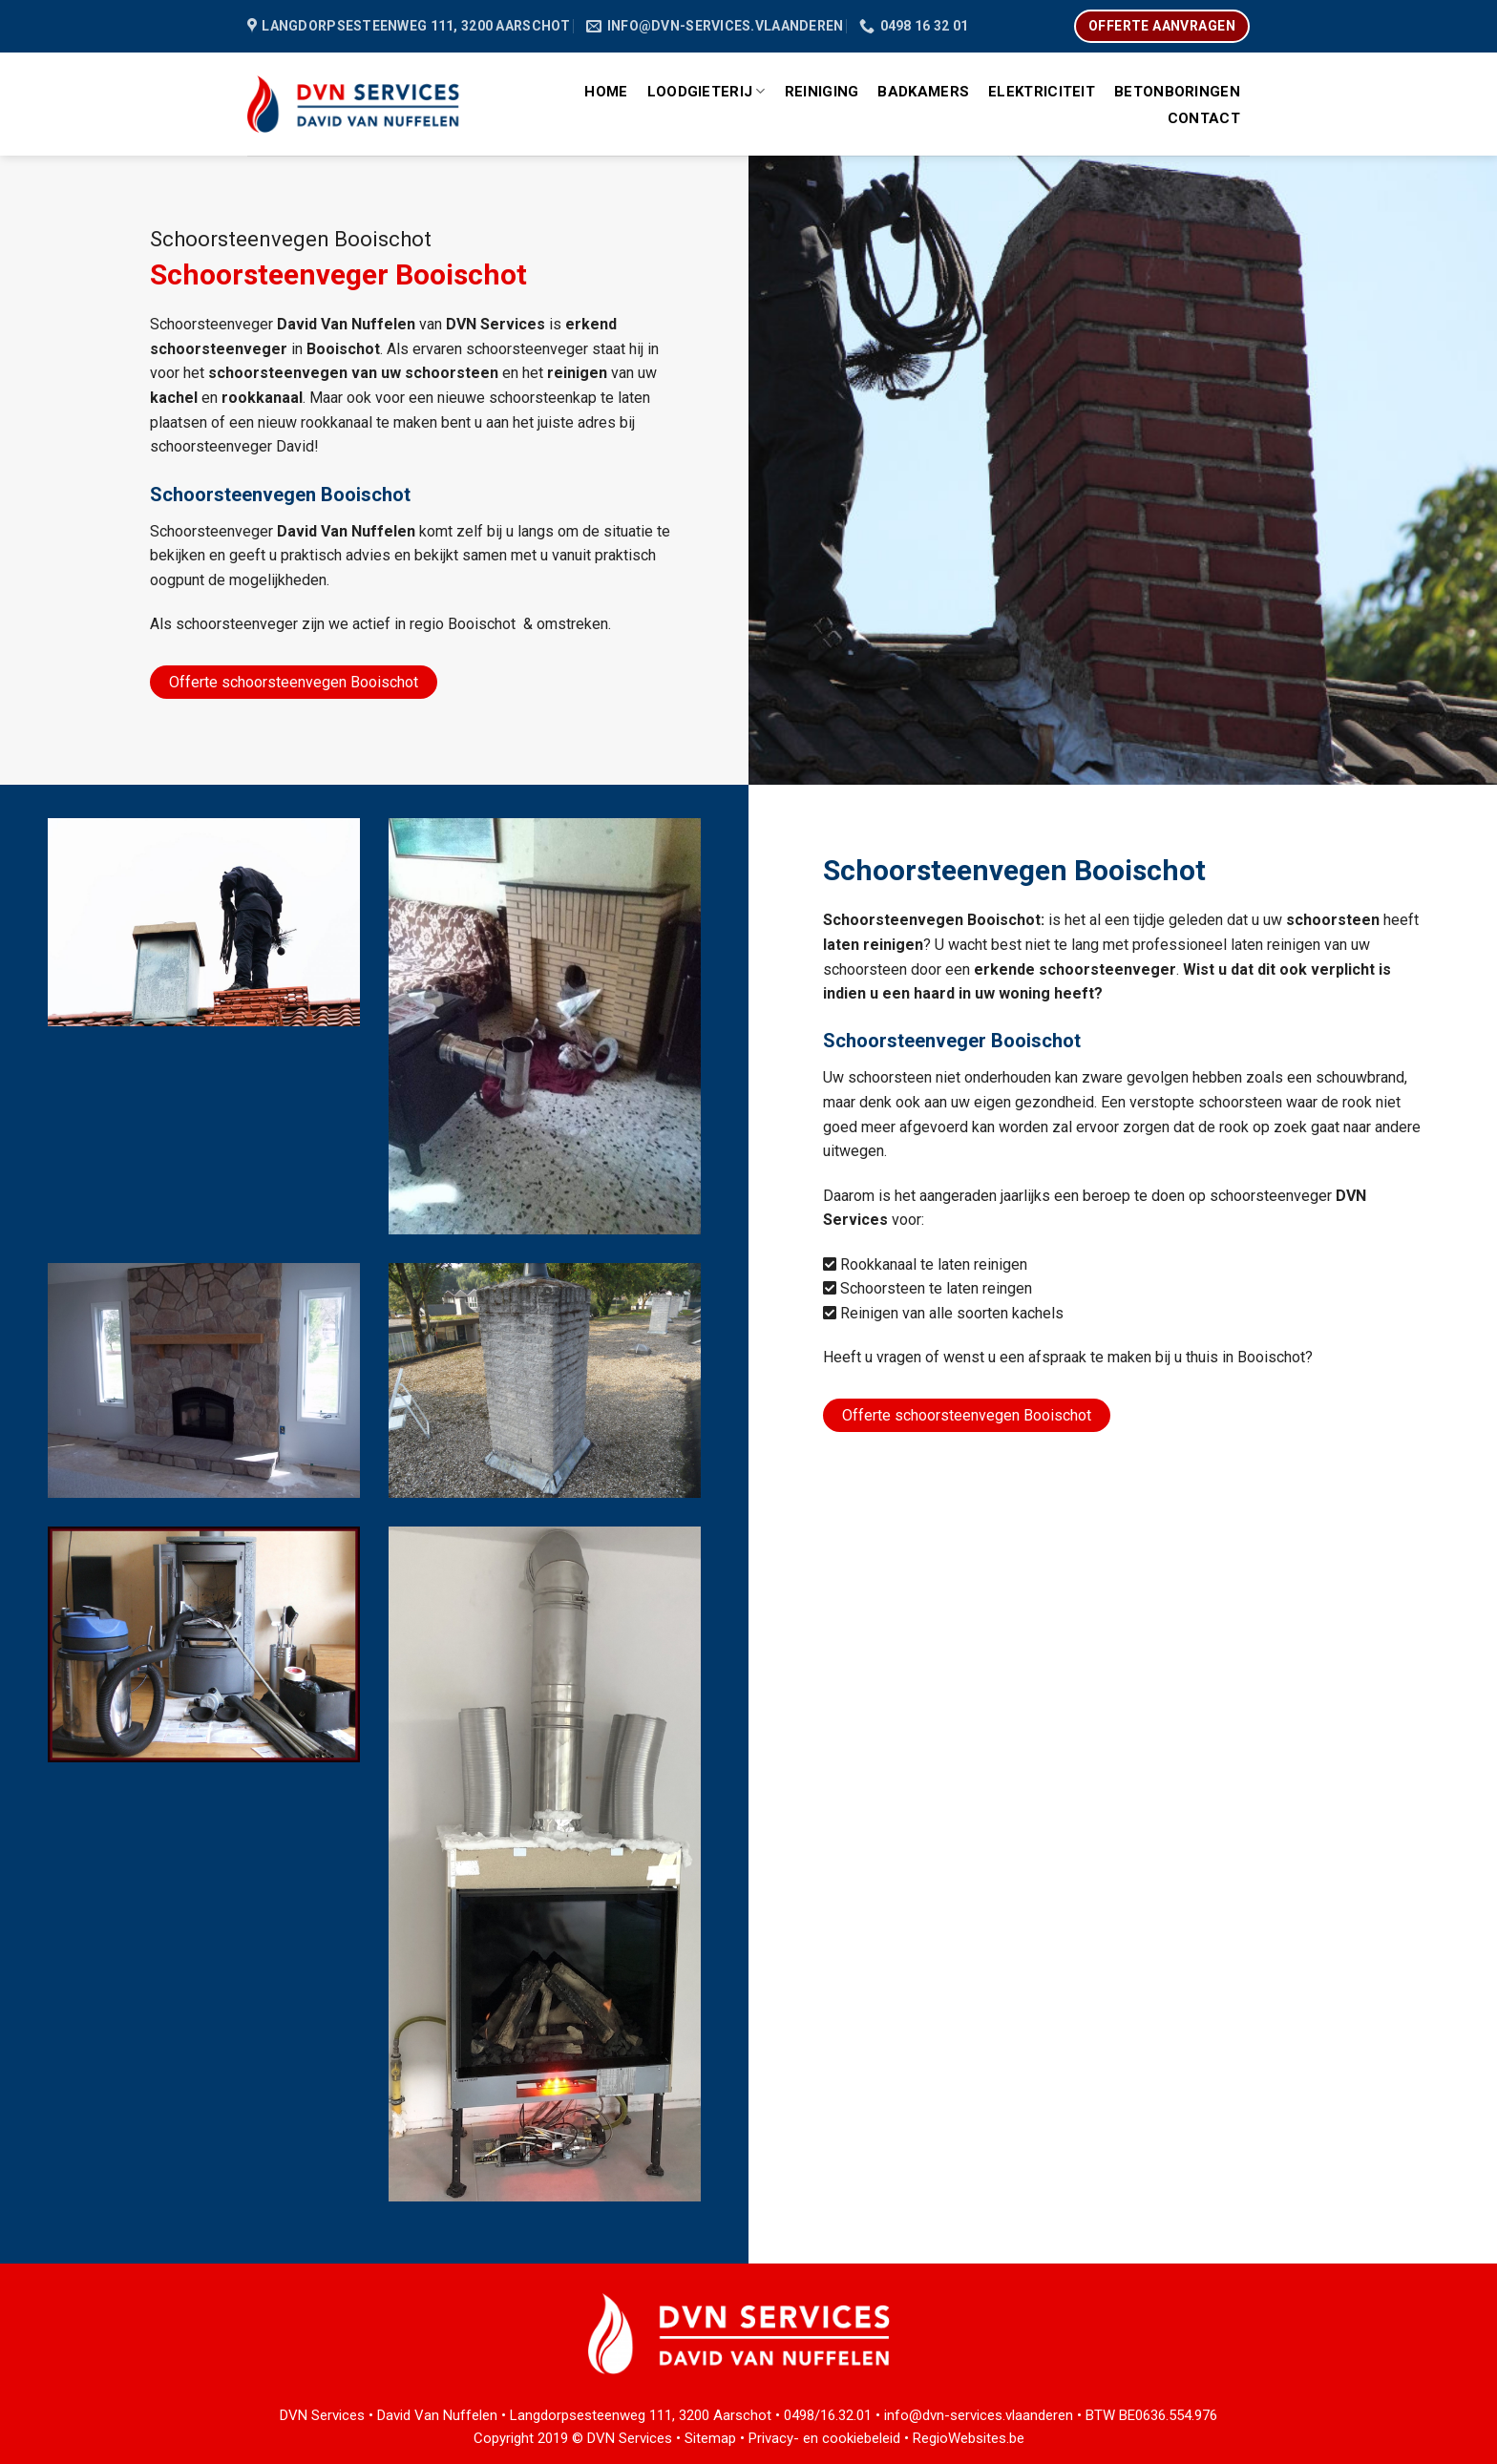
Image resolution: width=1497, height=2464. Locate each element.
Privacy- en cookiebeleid (824, 2438)
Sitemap (710, 2438)
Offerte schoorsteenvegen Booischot (293, 682)
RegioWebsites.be (968, 2438)
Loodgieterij (706, 91)
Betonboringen (1177, 91)
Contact (1204, 118)
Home (605, 91)
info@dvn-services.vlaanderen (978, 2415)
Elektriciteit (1041, 91)
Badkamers (923, 91)
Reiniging (822, 91)
